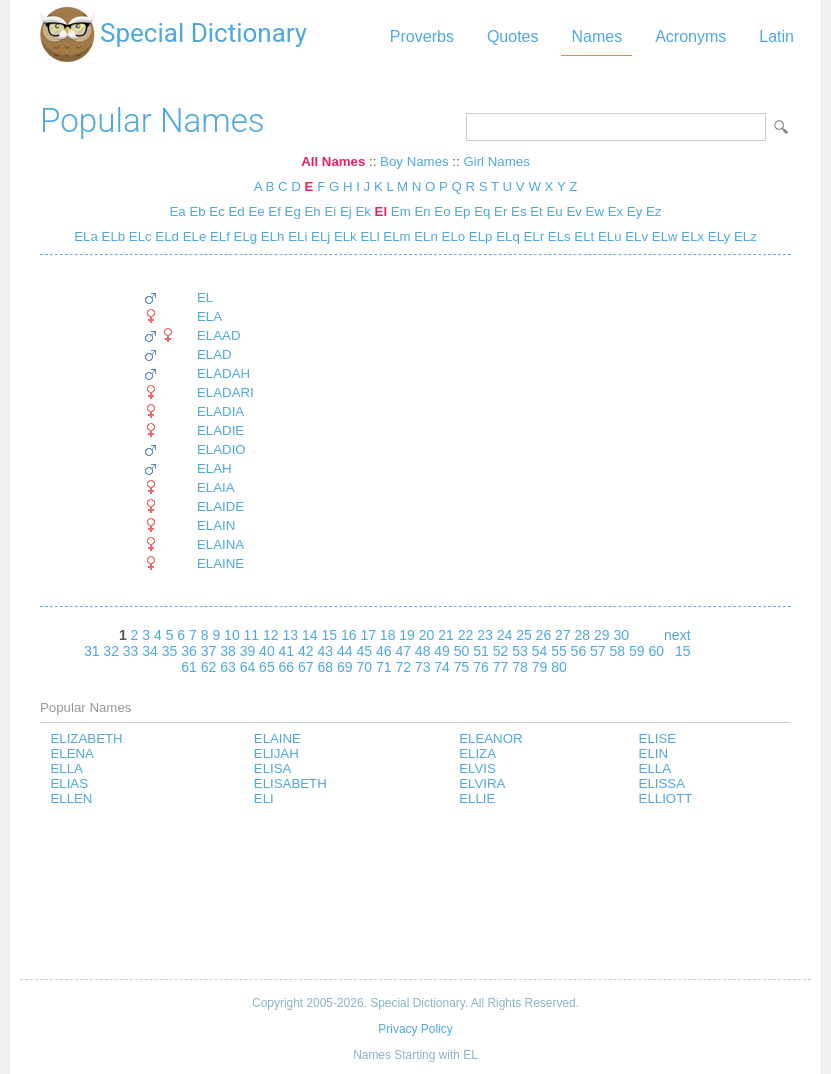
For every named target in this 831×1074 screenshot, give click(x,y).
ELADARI (225, 392)
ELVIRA (482, 783)
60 (656, 651)
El (381, 211)
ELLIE (477, 798)
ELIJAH (276, 753)
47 (403, 651)
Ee (256, 211)
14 (310, 635)
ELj (318, 236)
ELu (607, 236)
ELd (165, 236)
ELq (505, 236)
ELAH (214, 468)
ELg (243, 236)
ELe (192, 236)
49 (442, 651)
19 (407, 635)
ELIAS (69, 783)
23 (485, 635)
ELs (557, 236)
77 (501, 667)
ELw (663, 236)
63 (228, 667)
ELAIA (216, 487)
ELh (270, 236)
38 (228, 651)
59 (637, 651)
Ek (362, 211)
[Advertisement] (415, 894)
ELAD (214, 354)
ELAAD (219, 335)
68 (326, 667)
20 (427, 635)
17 (368, 635)
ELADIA (220, 411)
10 (232, 635)
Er (500, 211)
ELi (295, 236)
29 (602, 635)
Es (518, 211)
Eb (197, 211)
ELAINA (220, 544)
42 (306, 651)
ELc (138, 236)
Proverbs (422, 36)
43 (326, 651)
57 (598, 651)
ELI (264, 798)
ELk (343, 236)
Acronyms (690, 36)
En (422, 211)
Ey (634, 211)
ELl (368, 236)
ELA (209, 316)
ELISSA (662, 783)
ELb (111, 236)
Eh (313, 211)
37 (209, 651)
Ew (595, 211)
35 (170, 651)
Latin (776, 36)
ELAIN (216, 525)
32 (111, 651)
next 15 (677, 643)
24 (505, 635)
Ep (462, 211)
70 (364, 667)
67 (306, 667)
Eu (554, 211)
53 (520, 651)
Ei (330, 211)
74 (442, 667)
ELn (424, 236)
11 (252, 635)
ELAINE (220, 563)
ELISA (273, 768)
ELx (691, 236)
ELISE (658, 738)
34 (150, 651)
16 (349, 635)
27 (563, 635)
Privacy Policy (415, 1029)
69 (345, 667)
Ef (274, 211)
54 (540, 651)
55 (559, 651)
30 (621, 635)
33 (131, 651)
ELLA (66, 768)
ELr (532, 236)
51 (481, 651)
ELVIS (477, 768)
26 (544, 635)
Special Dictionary (203, 33)
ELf (218, 236)
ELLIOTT (666, 798)
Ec (216, 211)
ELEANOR (490, 738)
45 (364, 651)
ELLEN (71, 798)
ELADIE (220, 430)
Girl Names (496, 161)
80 (559, 667)
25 (524, 635)
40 (267, 651)
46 (384, 651)
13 (291, 635)
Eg (293, 211)
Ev (573, 211)
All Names (333, 161)
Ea (178, 211)
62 (209, 667)
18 (388, 635)
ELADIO (221, 449)
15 (329, 635)
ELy (717, 236)
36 (189, 651)
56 (579, 651)
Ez (653, 211)
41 (287, 651)
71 (384, 667)
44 (345, 651)
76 (481, 667)
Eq (482, 211)
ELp (478, 236)
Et (536, 211)
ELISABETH (290, 783)
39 (248, 651)
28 (583, 635)
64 (248, 667)
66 (287, 667)
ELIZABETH (86, 738)
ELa (86, 236)
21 (446, 635)
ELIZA (477, 753)
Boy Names (414, 161)
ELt (583, 236)
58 (618, 651)
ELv (635, 236)
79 (540, 667)
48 (423, 651)
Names (596, 36)
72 (403, 667)
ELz (743, 236)
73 (423, 667)
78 (520, 667)
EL (205, 297)
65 (267, 667)
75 (462, 667)
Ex (615, 211)
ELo (451, 236)
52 (501, 651)
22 (466, 635)
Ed (237, 211)
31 (92, 651)
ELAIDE (220, 506)
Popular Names (152, 120)
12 (271, 635)
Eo (442, 211)
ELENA (72, 753)
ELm (395, 236)
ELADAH (223, 373)
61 (189, 667)
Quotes (513, 36)
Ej (346, 211)
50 (462, 651)
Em (401, 211)
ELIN (654, 753)
